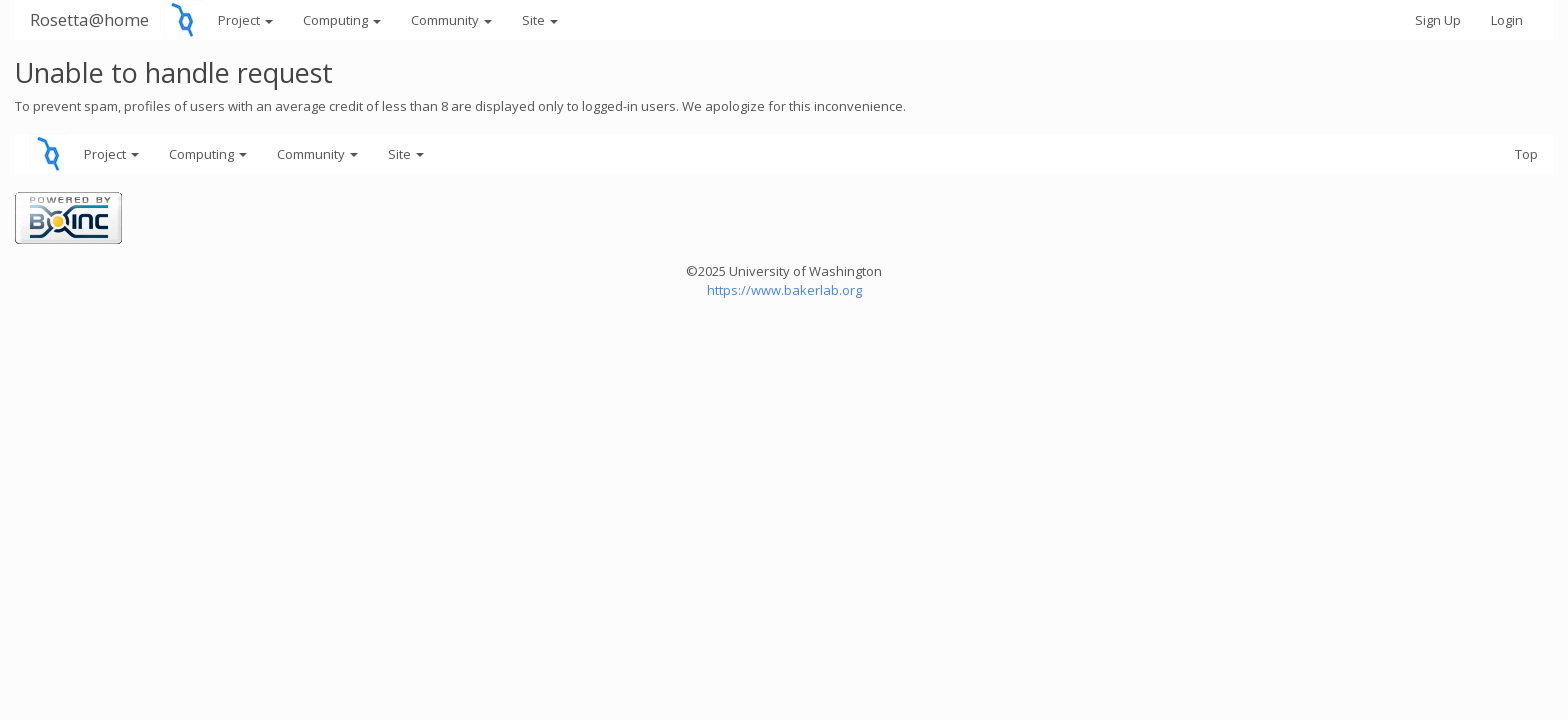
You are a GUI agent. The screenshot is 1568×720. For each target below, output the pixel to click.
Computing (342, 20)
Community (451, 20)
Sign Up (1438, 20)
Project (245, 20)
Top (1526, 154)
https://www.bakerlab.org (784, 290)
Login (1507, 20)
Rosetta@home (89, 19)
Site (540, 20)
